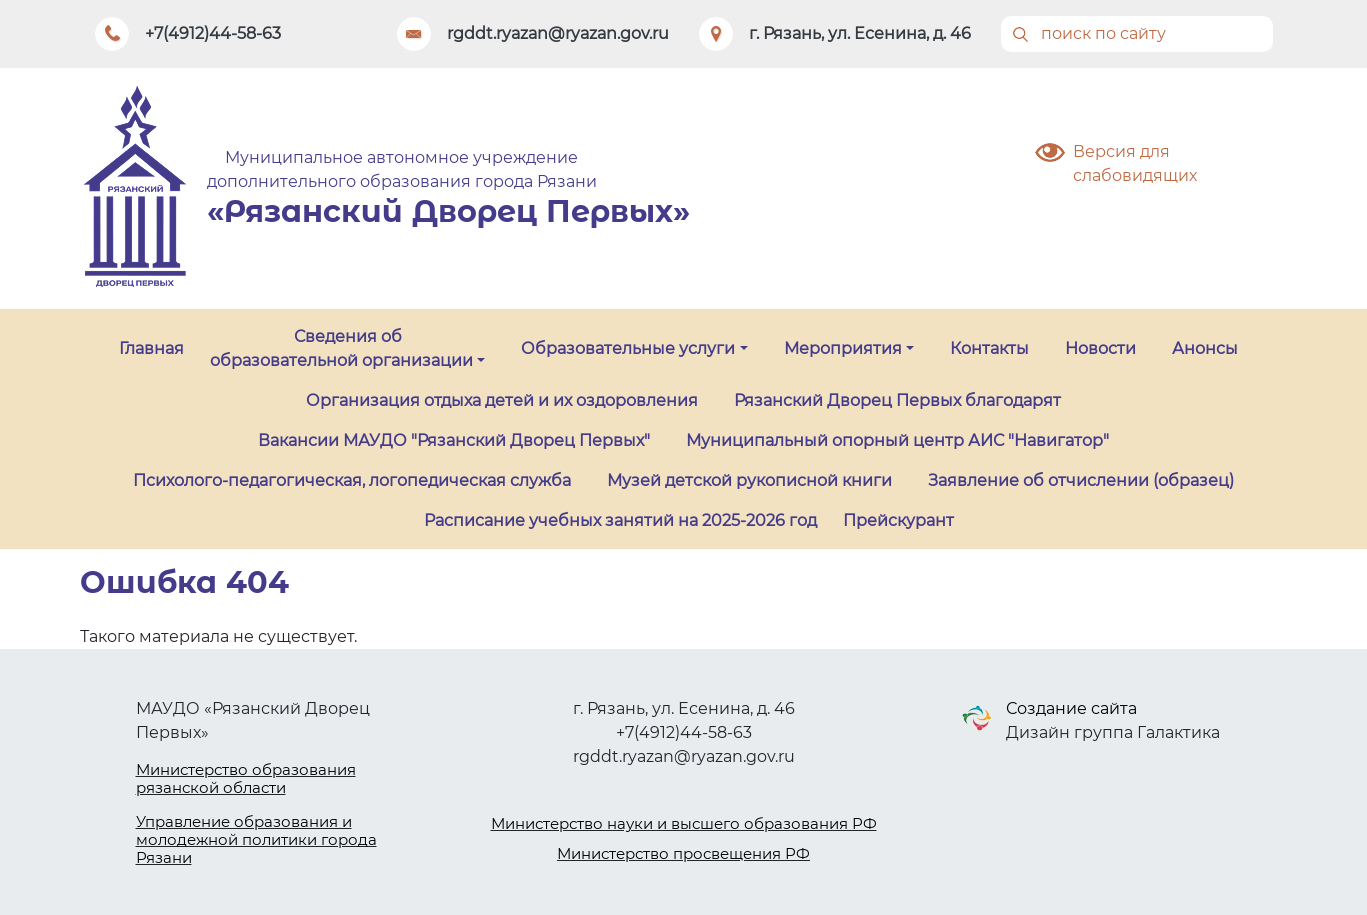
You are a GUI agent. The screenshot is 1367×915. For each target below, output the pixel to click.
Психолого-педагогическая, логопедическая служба (352, 480)
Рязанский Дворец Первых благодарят (897, 400)
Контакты (989, 348)
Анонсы (1205, 348)
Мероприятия (843, 348)
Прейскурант (898, 520)
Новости (1100, 348)
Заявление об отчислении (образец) (1081, 480)
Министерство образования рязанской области (246, 778)
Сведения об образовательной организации (341, 348)
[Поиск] (1137, 34)
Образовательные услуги (628, 348)
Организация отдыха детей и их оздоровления (502, 400)
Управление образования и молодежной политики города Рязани (256, 839)
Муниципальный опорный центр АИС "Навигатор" (897, 440)
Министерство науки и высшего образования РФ (684, 823)
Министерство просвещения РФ (683, 853)
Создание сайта (1071, 708)
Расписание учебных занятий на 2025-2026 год (620, 520)
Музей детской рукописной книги (749, 480)
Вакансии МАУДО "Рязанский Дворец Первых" (454, 440)
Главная (151, 348)
